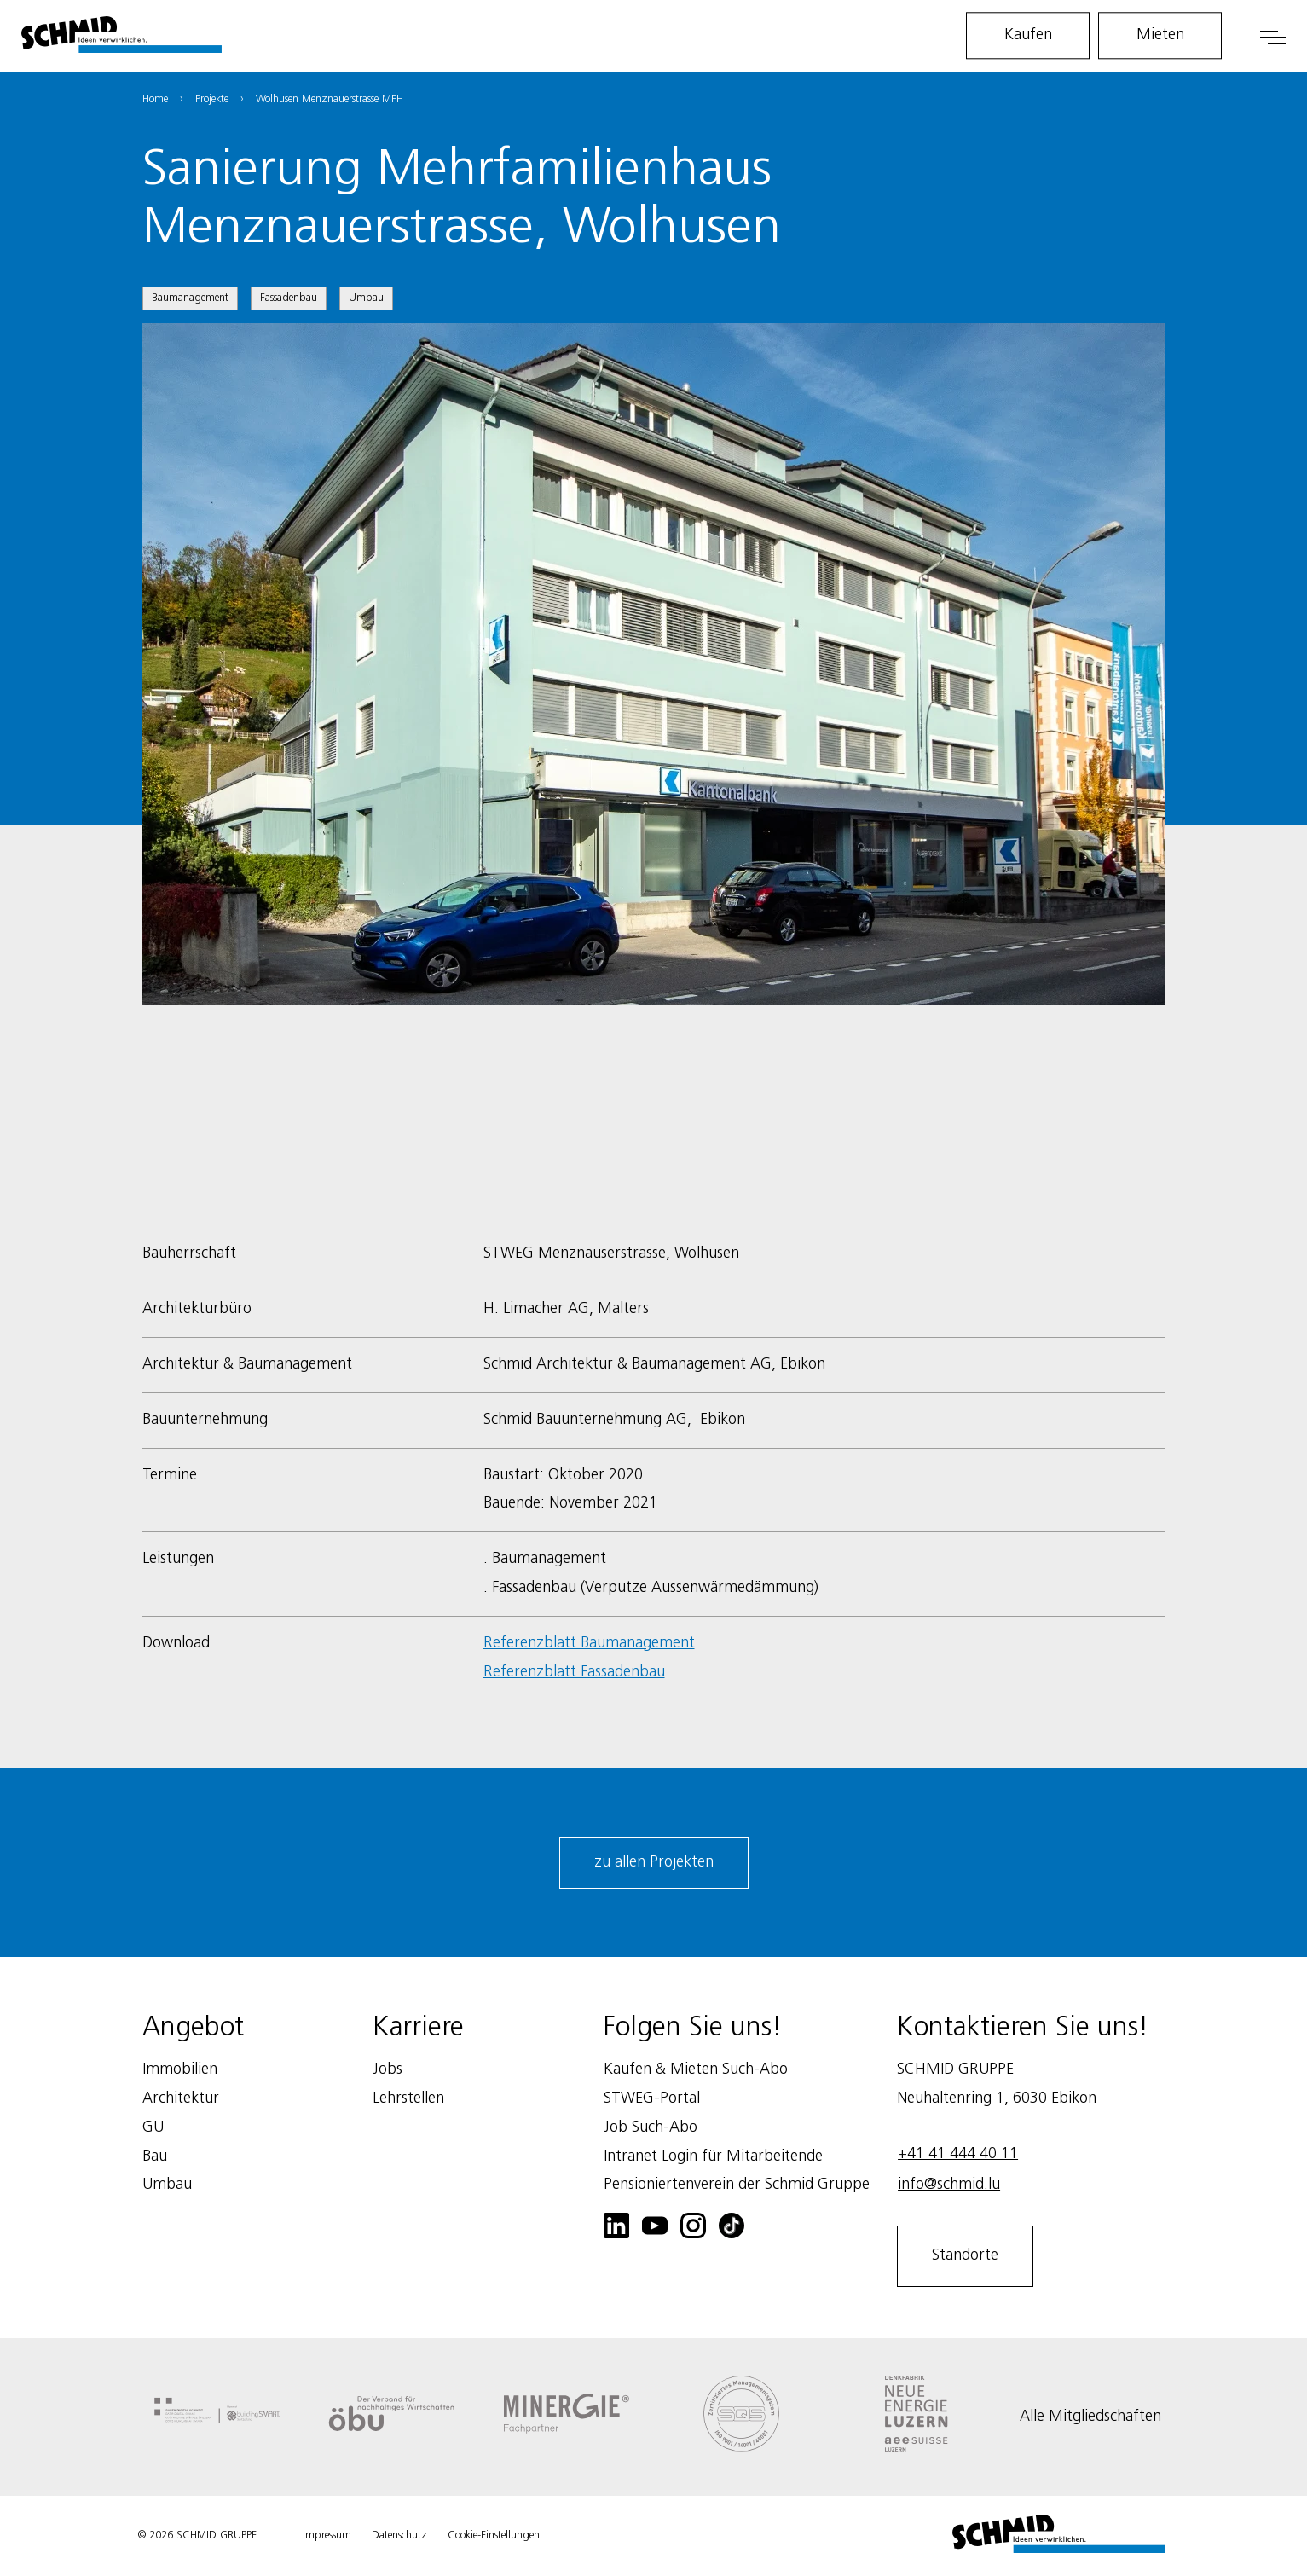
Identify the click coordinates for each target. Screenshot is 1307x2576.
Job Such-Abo (650, 2127)
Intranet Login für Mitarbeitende (713, 2156)
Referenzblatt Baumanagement (589, 1643)
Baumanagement (190, 298)
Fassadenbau (288, 298)
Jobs (387, 2069)
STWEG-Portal (652, 2098)
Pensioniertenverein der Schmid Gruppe (737, 2184)
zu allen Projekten (654, 1862)
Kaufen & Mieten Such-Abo (696, 2069)
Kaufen (1028, 35)
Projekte (211, 99)
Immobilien (179, 2069)
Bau (154, 2156)
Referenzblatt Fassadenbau (574, 1672)
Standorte (965, 2255)
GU (153, 2127)
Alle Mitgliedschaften (1090, 2416)
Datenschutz (399, 2535)
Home (155, 99)
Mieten (1160, 35)
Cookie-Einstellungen (494, 2535)
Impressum (327, 2535)
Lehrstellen (408, 2098)
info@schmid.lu (949, 2184)
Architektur (180, 2098)
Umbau (366, 298)
